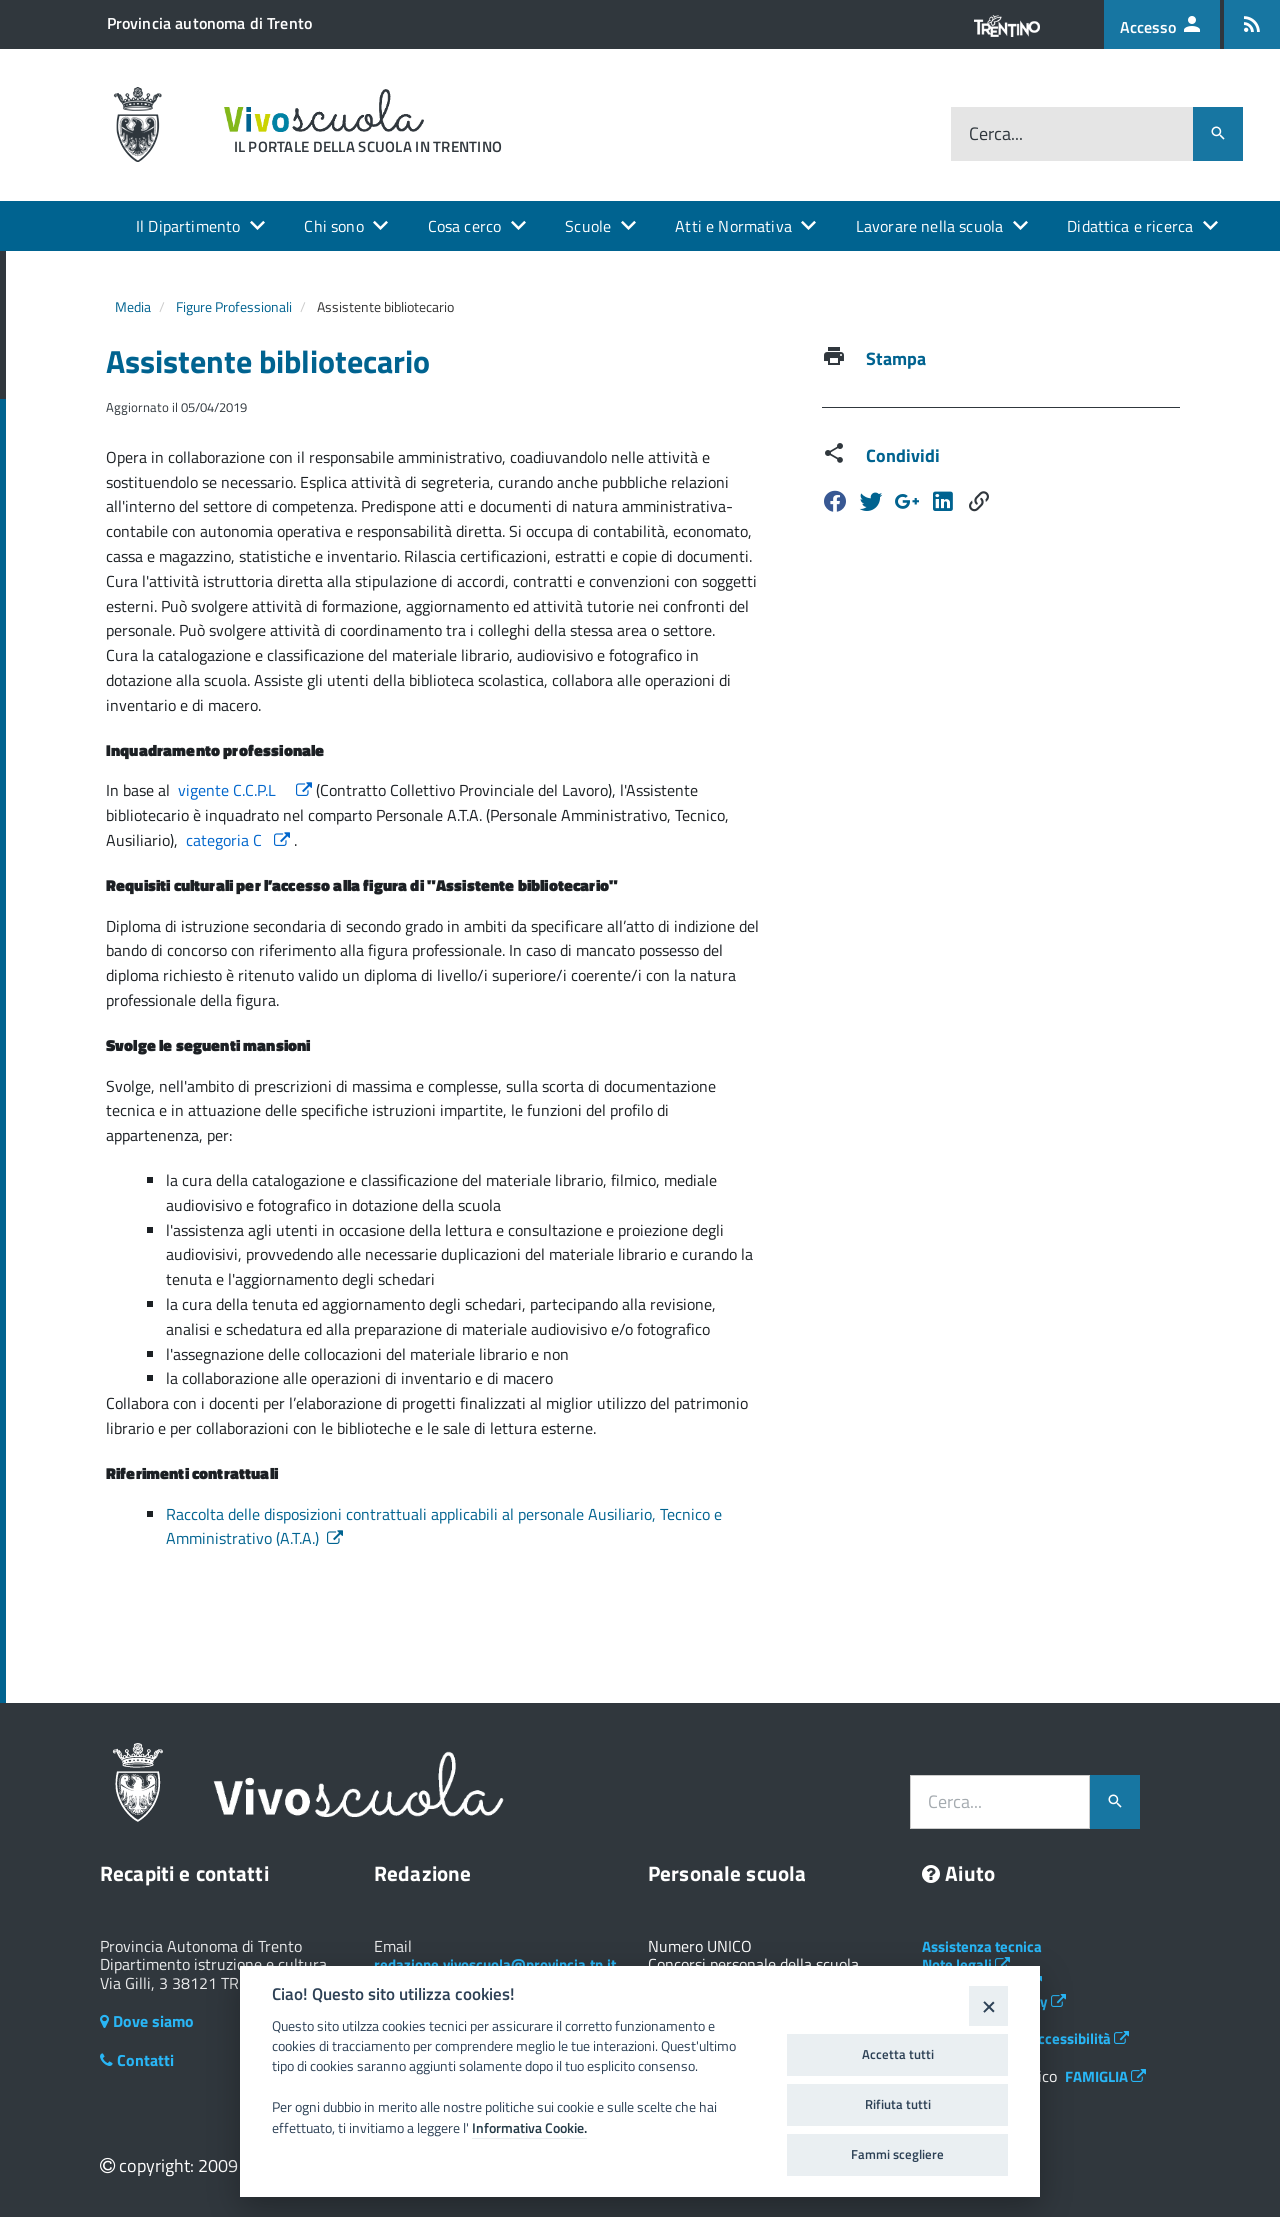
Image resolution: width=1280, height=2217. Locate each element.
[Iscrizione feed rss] (1252, 24)
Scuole (588, 226)
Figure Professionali (234, 306)
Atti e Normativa (733, 226)
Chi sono (333, 226)
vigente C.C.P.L (247, 790)
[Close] (988, 2005)
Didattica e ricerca (1130, 226)
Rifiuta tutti (898, 2104)
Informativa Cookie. (529, 2128)
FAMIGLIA (1105, 2076)
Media (133, 306)
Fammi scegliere (897, 2154)
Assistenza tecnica (982, 1946)
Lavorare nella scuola (929, 226)
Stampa (896, 358)
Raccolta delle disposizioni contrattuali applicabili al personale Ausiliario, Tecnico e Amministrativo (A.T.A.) (444, 1526)
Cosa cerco (465, 226)
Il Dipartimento (188, 226)
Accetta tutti (898, 2054)
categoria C (240, 840)
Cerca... (996, 133)
